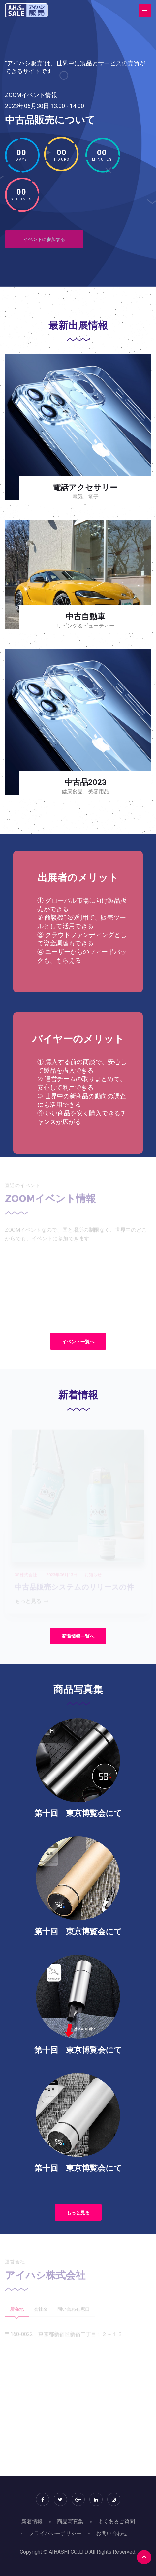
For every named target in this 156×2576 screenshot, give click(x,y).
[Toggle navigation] (145, 10)
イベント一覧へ (78, 1341)
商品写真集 (70, 2521)
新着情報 (32, 2521)
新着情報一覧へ (78, 1636)
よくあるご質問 (116, 2521)
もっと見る (78, 2212)
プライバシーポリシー (55, 2533)
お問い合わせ (112, 2533)
